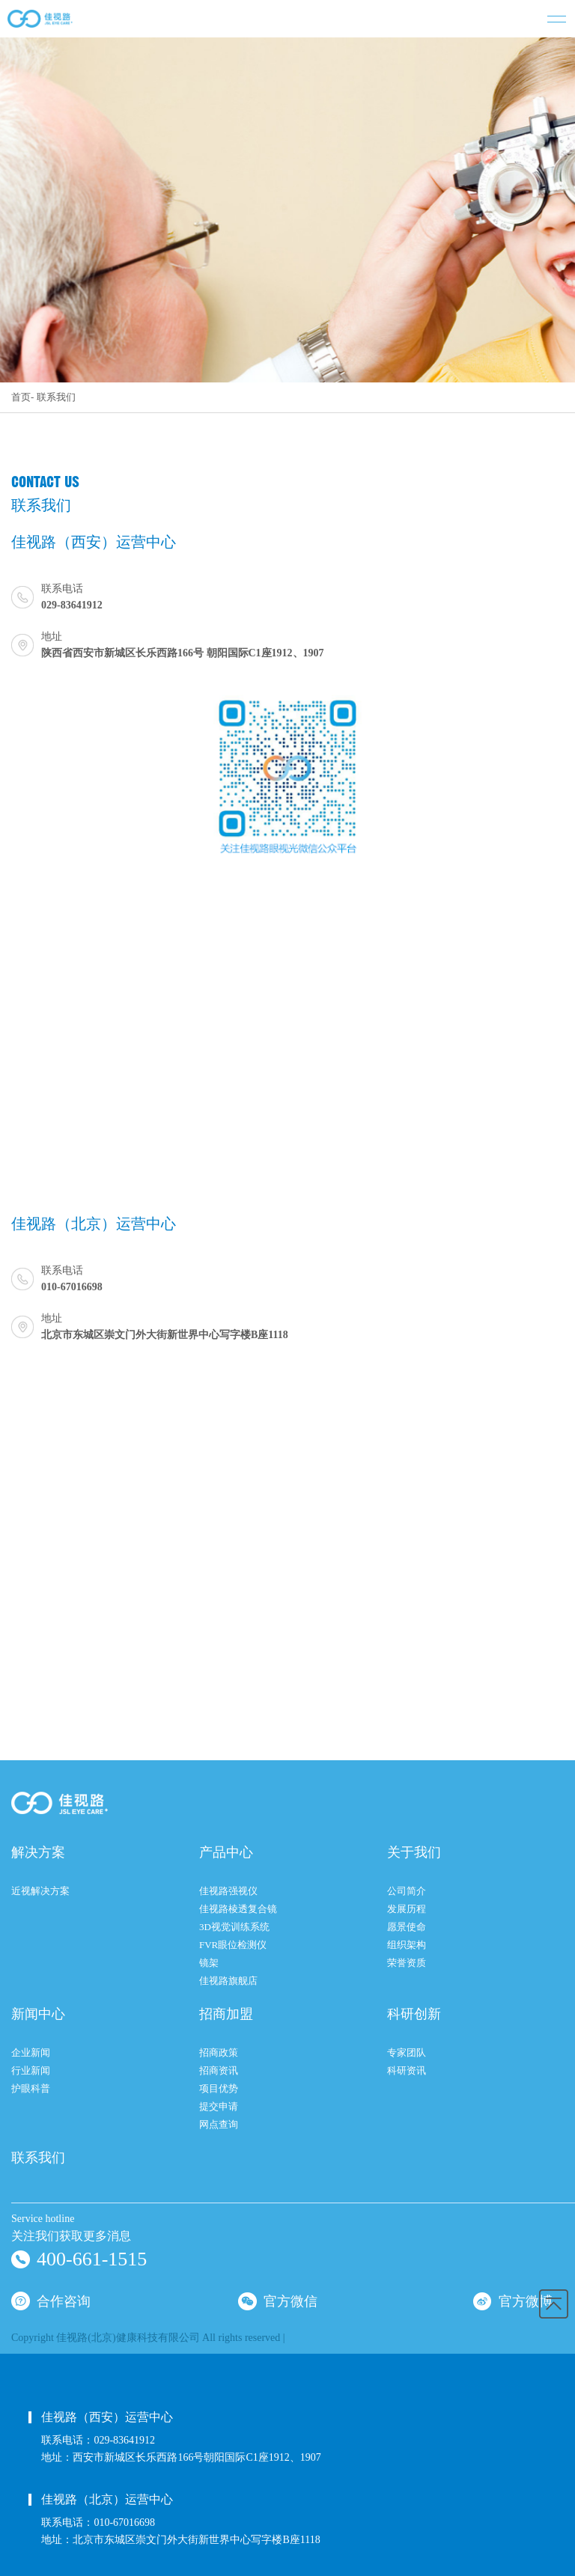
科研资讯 (406, 2070)
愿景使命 (406, 1926)
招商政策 (218, 2052)
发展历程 (406, 1908)
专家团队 (406, 2052)
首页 (21, 397)
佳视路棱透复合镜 (238, 1908)
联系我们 (56, 397)
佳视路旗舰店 (228, 1980)
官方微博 (513, 2300)
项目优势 (218, 2088)
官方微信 (277, 2300)
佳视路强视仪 (228, 1890)
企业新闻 (30, 2052)
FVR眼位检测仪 (233, 1944)
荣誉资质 (406, 1962)
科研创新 (414, 2013)
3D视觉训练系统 (234, 1926)
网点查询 (218, 2124)
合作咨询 (51, 2300)
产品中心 (226, 1852)
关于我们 (414, 1852)
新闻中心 (38, 2013)
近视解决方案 (40, 1890)
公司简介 (406, 1890)
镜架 (209, 1962)
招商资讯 (218, 2070)
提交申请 (218, 2106)
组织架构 (406, 1944)
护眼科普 (30, 2088)
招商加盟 (226, 2013)
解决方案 (38, 1852)
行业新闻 (30, 2070)
